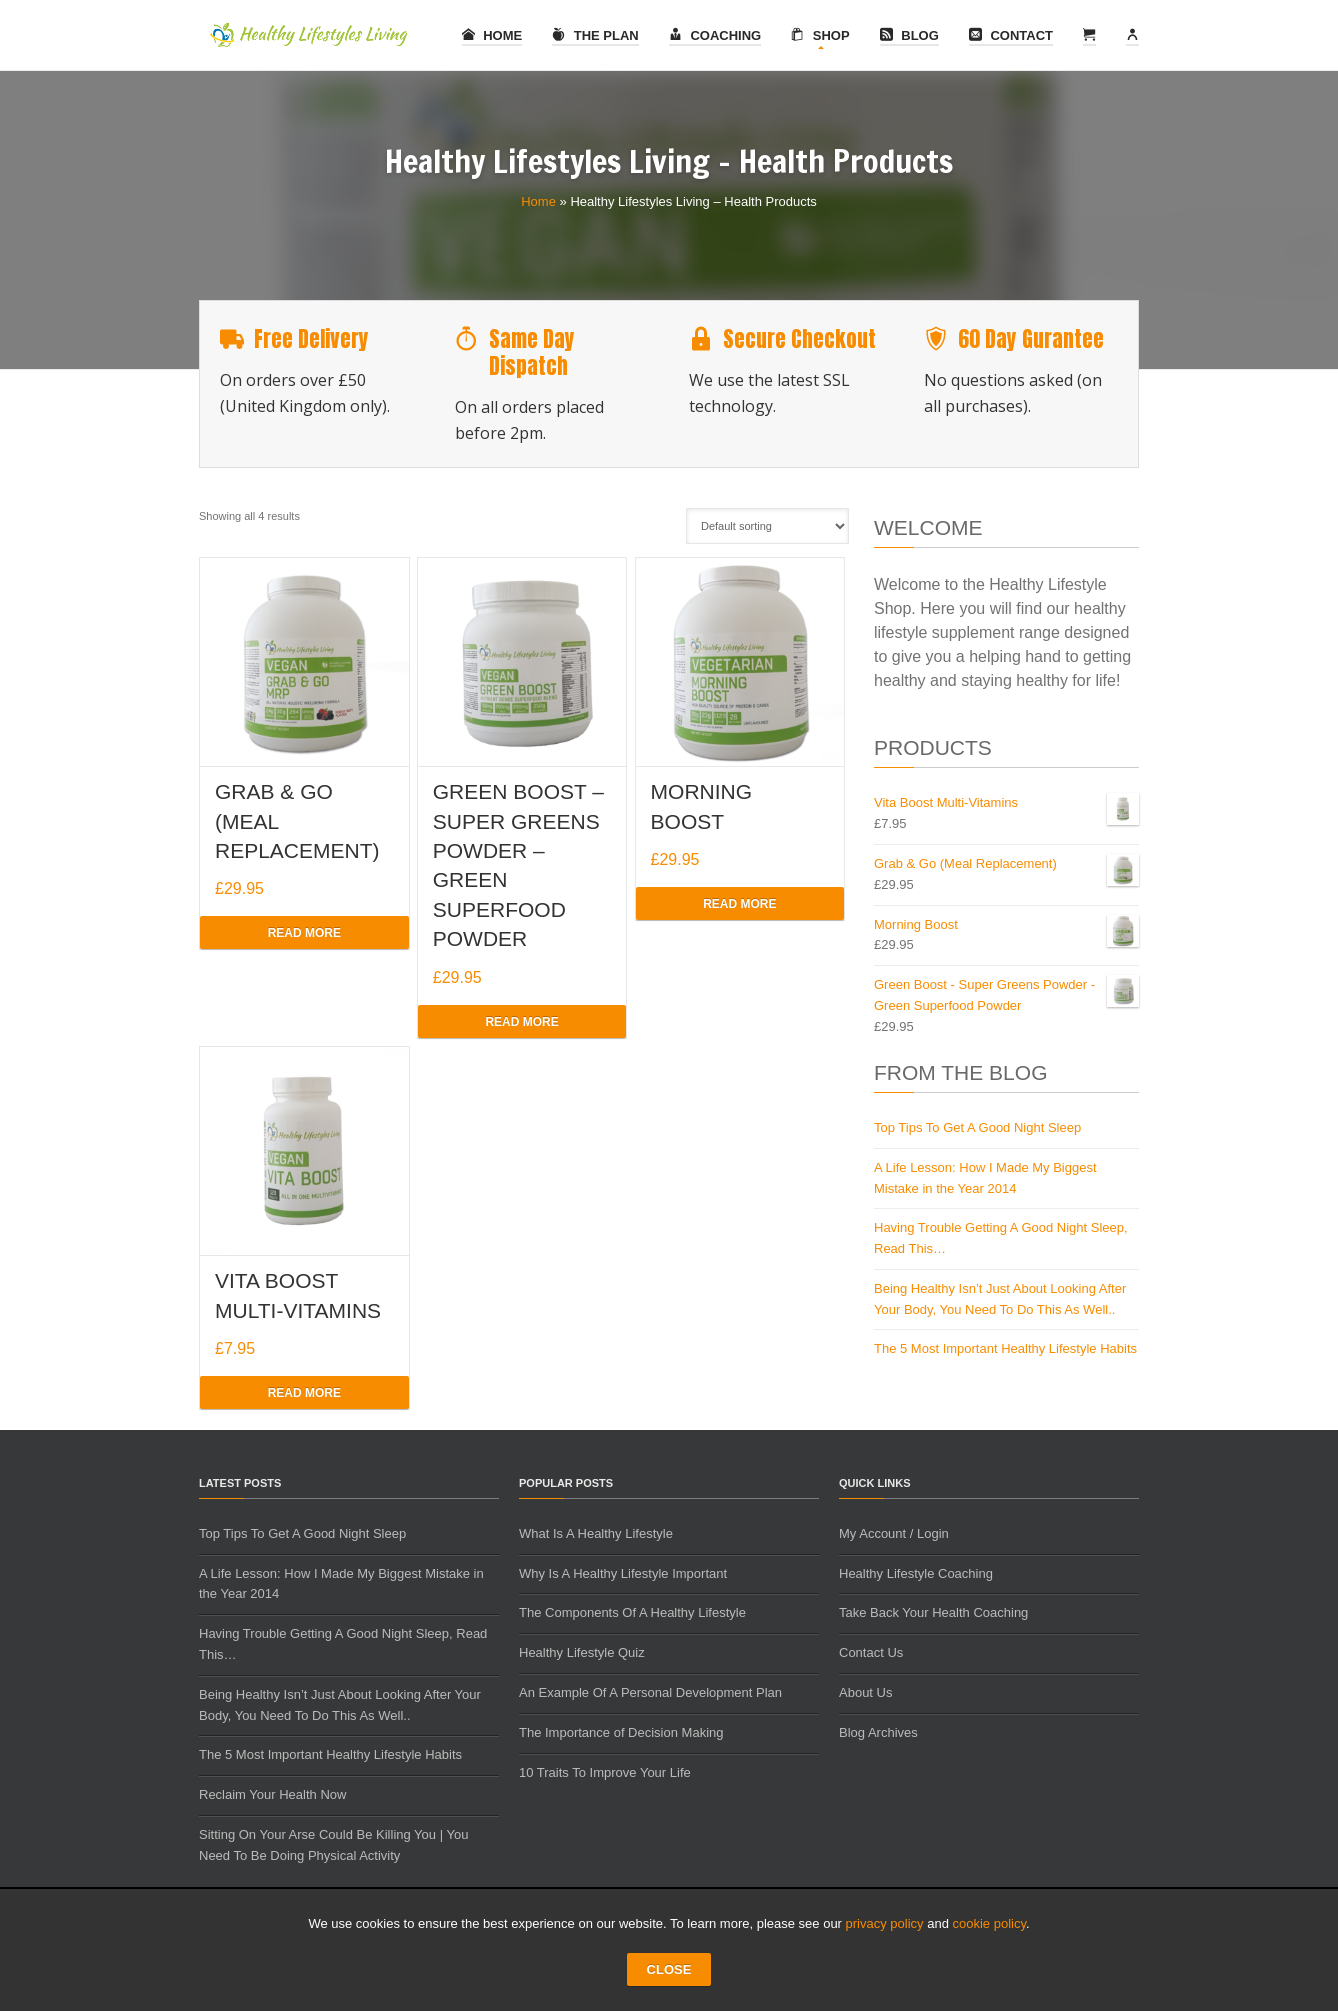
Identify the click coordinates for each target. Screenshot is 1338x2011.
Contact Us (871, 1652)
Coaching (715, 35)
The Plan (595, 35)
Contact (1011, 35)
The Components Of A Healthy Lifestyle (632, 1612)
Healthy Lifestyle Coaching (916, 1573)
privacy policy (885, 1923)
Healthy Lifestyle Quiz (582, 1652)
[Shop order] (767, 526)
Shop (820, 35)
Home (492, 35)
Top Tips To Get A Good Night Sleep (977, 1127)
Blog (909, 35)
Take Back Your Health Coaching (933, 1612)
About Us (865, 1692)
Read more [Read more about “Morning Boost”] (739, 904)
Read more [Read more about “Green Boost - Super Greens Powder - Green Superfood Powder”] (521, 1022)
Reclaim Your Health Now (272, 1794)
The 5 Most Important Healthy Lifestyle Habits (1005, 1348)
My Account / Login (894, 1533)
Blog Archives (878, 1732)
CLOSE (669, 1969)
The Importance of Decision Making (621, 1732)
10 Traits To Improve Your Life (605, 1772)
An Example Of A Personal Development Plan (650, 1692)
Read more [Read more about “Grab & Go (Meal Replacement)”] (304, 933)
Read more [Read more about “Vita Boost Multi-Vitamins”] (304, 1393)
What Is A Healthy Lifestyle (596, 1533)
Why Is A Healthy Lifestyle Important (623, 1573)
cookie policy (989, 1923)
